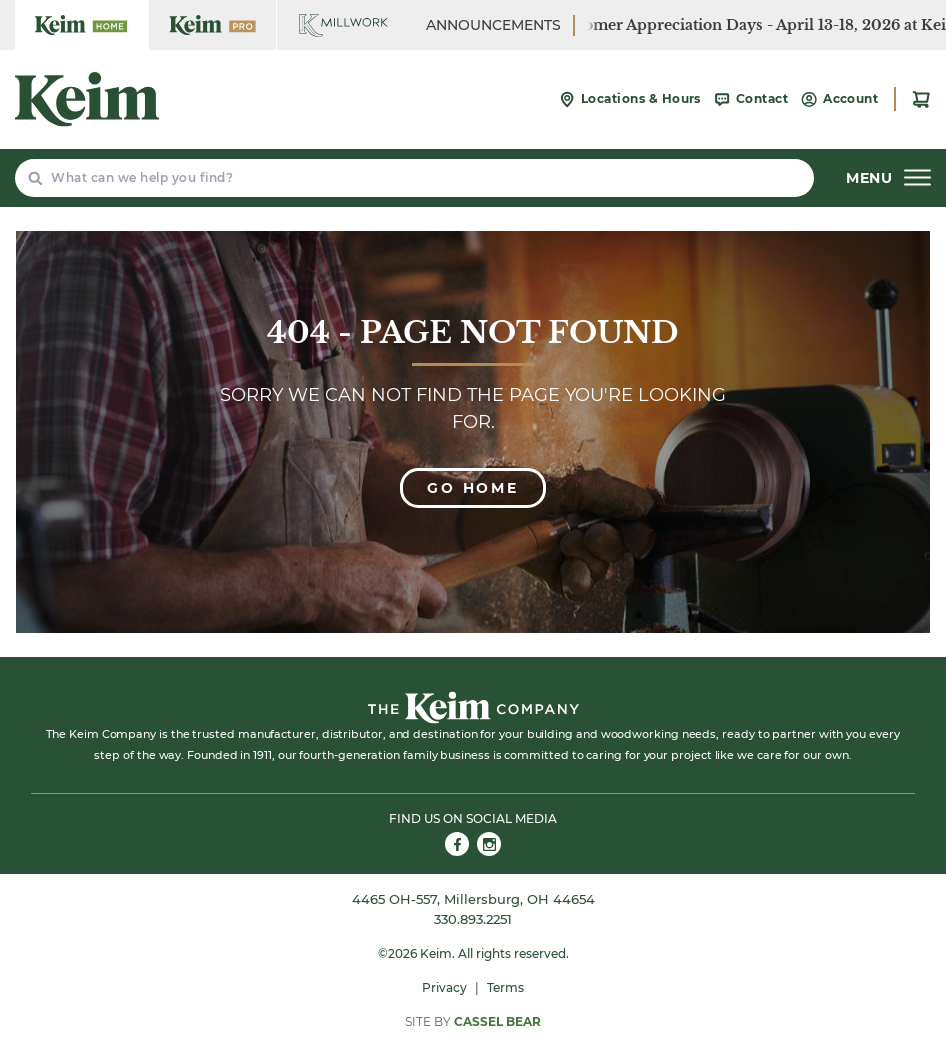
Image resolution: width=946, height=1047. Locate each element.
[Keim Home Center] (81, 25)
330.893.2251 (473, 919)
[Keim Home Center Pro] (212, 25)
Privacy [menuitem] (444, 987)
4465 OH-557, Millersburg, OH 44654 (473, 899)
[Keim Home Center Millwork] (343, 25)
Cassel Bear (497, 1021)
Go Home (473, 488)
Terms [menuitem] (505, 987)
